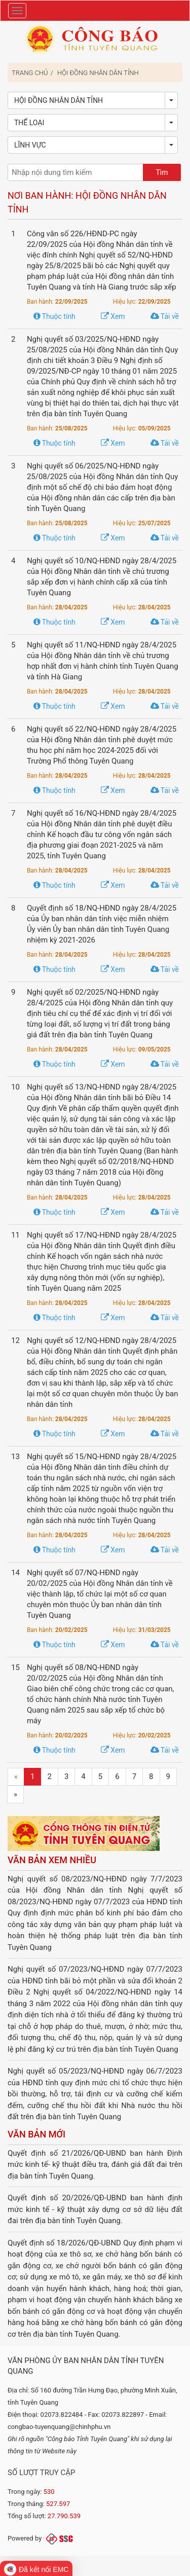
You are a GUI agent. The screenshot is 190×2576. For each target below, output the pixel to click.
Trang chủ (30, 73)
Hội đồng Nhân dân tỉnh (98, 73)
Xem (113, 316)
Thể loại (29, 123)
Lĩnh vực (30, 145)
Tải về (164, 316)
